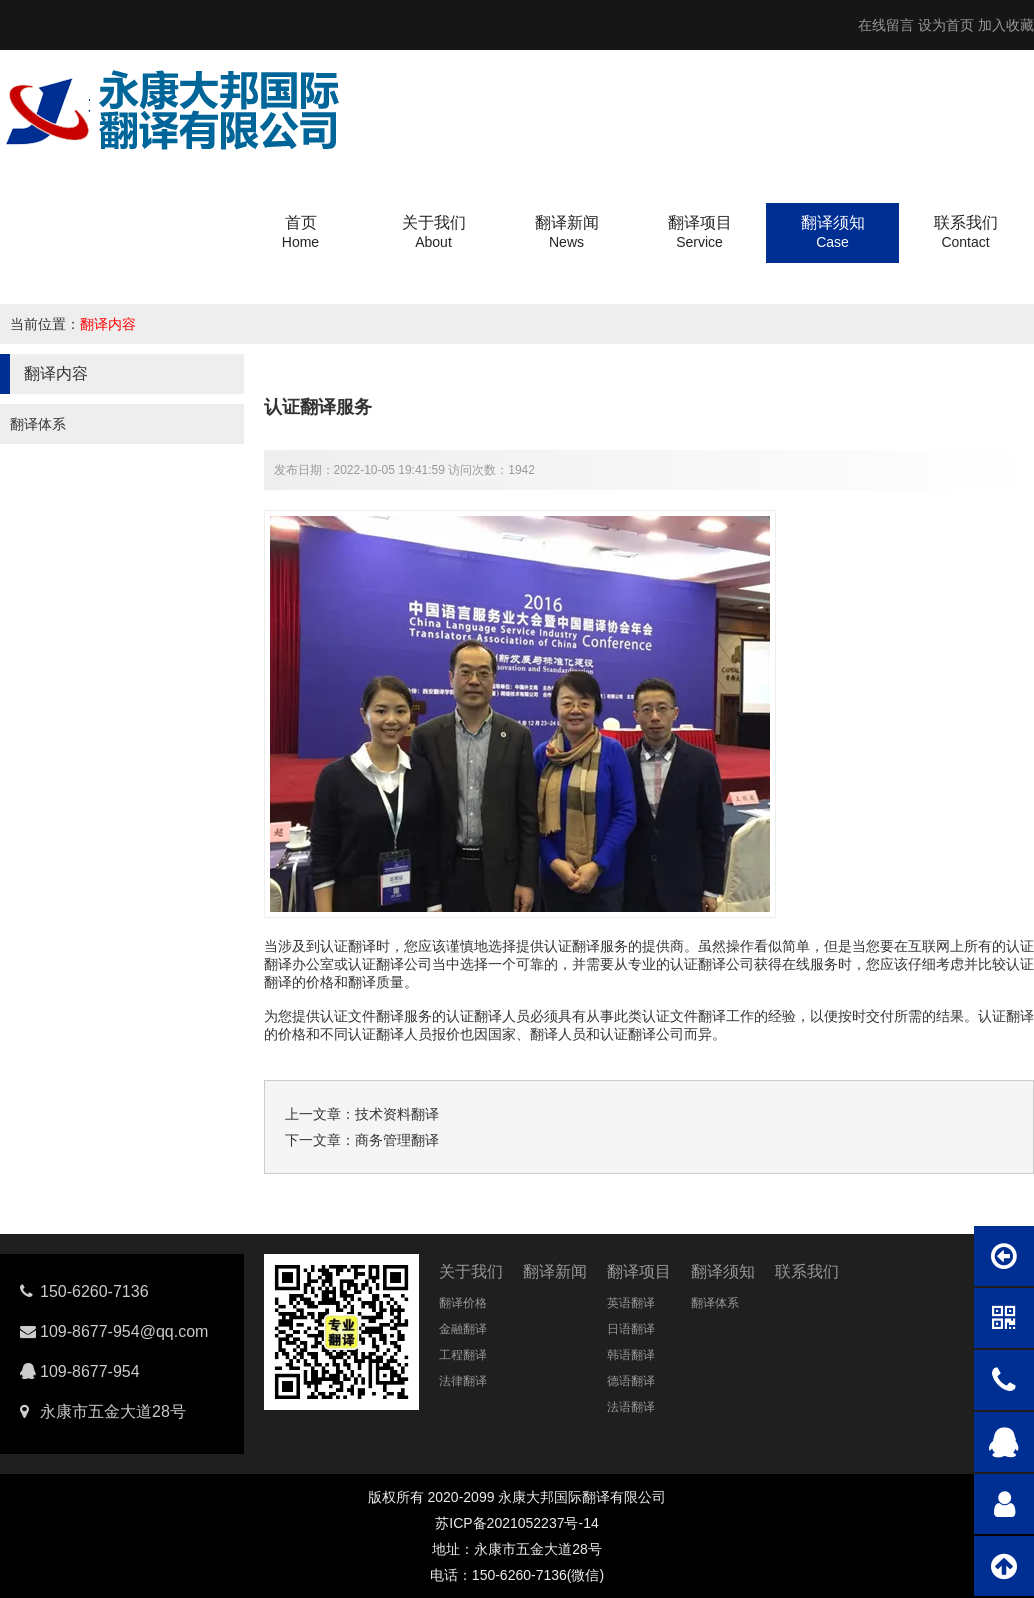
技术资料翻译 (397, 1114)
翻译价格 (463, 1303)
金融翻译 (463, 1329)
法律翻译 (463, 1381)
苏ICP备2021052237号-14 (516, 1523)
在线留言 (886, 25)
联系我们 (807, 1271)
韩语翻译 (631, 1355)
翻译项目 (639, 1271)
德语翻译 (631, 1381)
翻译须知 (723, 1271)
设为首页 (946, 25)
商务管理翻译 (397, 1140)
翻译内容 (108, 324)
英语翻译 (631, 1303)
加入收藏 (1006, 25)
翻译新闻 (555, 1271)
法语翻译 (631, 1407)
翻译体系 (38, 424)
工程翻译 (463, 1355)
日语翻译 (631, 1329)
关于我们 (471, 1271)
